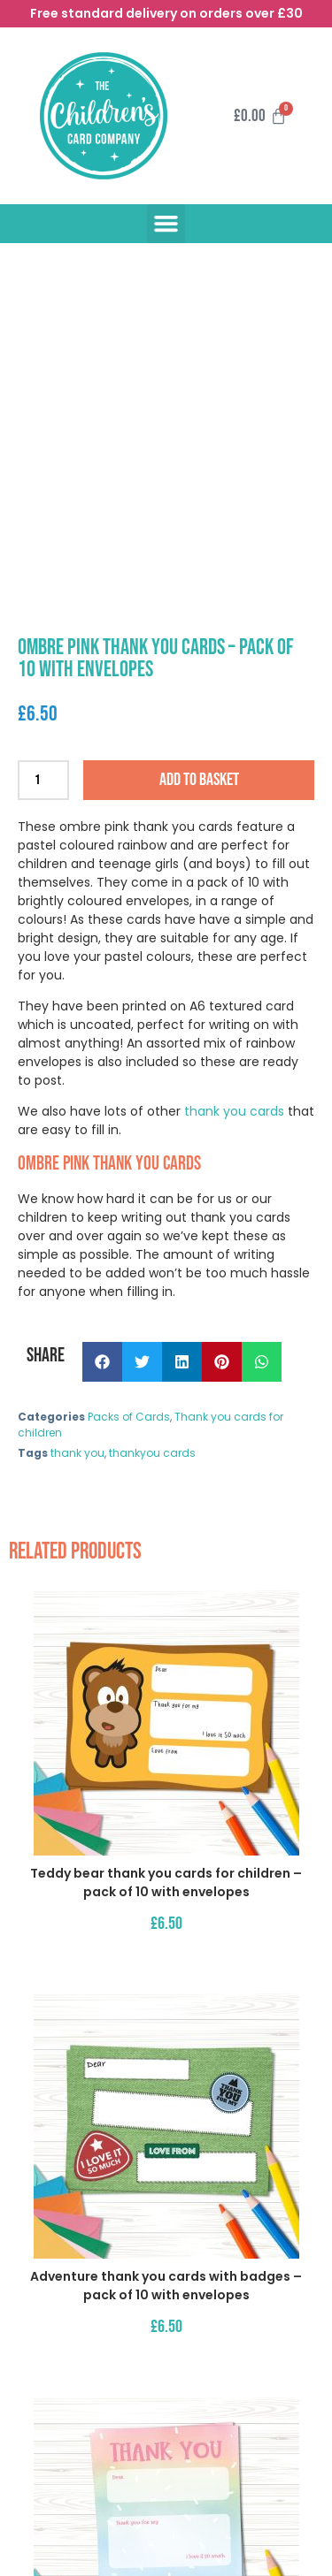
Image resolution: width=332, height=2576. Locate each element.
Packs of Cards (129, 1416)
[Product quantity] (43, 780)
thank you (77, 1452)
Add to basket (199, 779)
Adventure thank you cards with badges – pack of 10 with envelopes (166, 2285)
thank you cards (232, 1111)
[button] (166, 223)
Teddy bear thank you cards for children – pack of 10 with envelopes (166, 1882)
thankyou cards (152, 1452)
